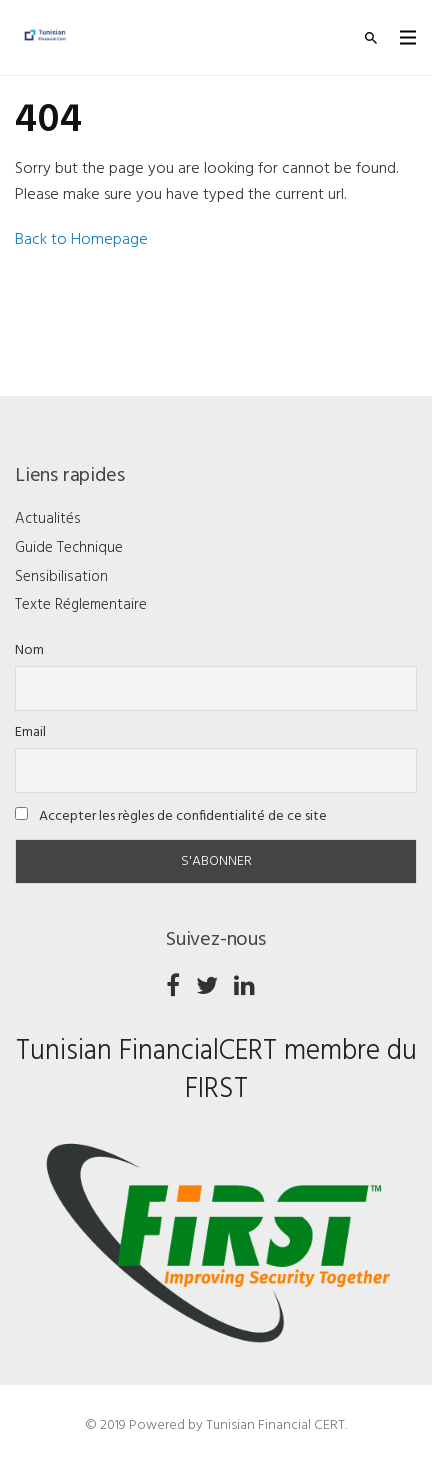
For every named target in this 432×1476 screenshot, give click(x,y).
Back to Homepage (81, 240)
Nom (29, 650)
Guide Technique (69, 548)
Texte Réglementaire (81, 605)
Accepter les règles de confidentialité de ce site (171, 816)
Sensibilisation (61, 577)
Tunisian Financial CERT (275, 1425)
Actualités (48, 519)
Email (30, 732)
